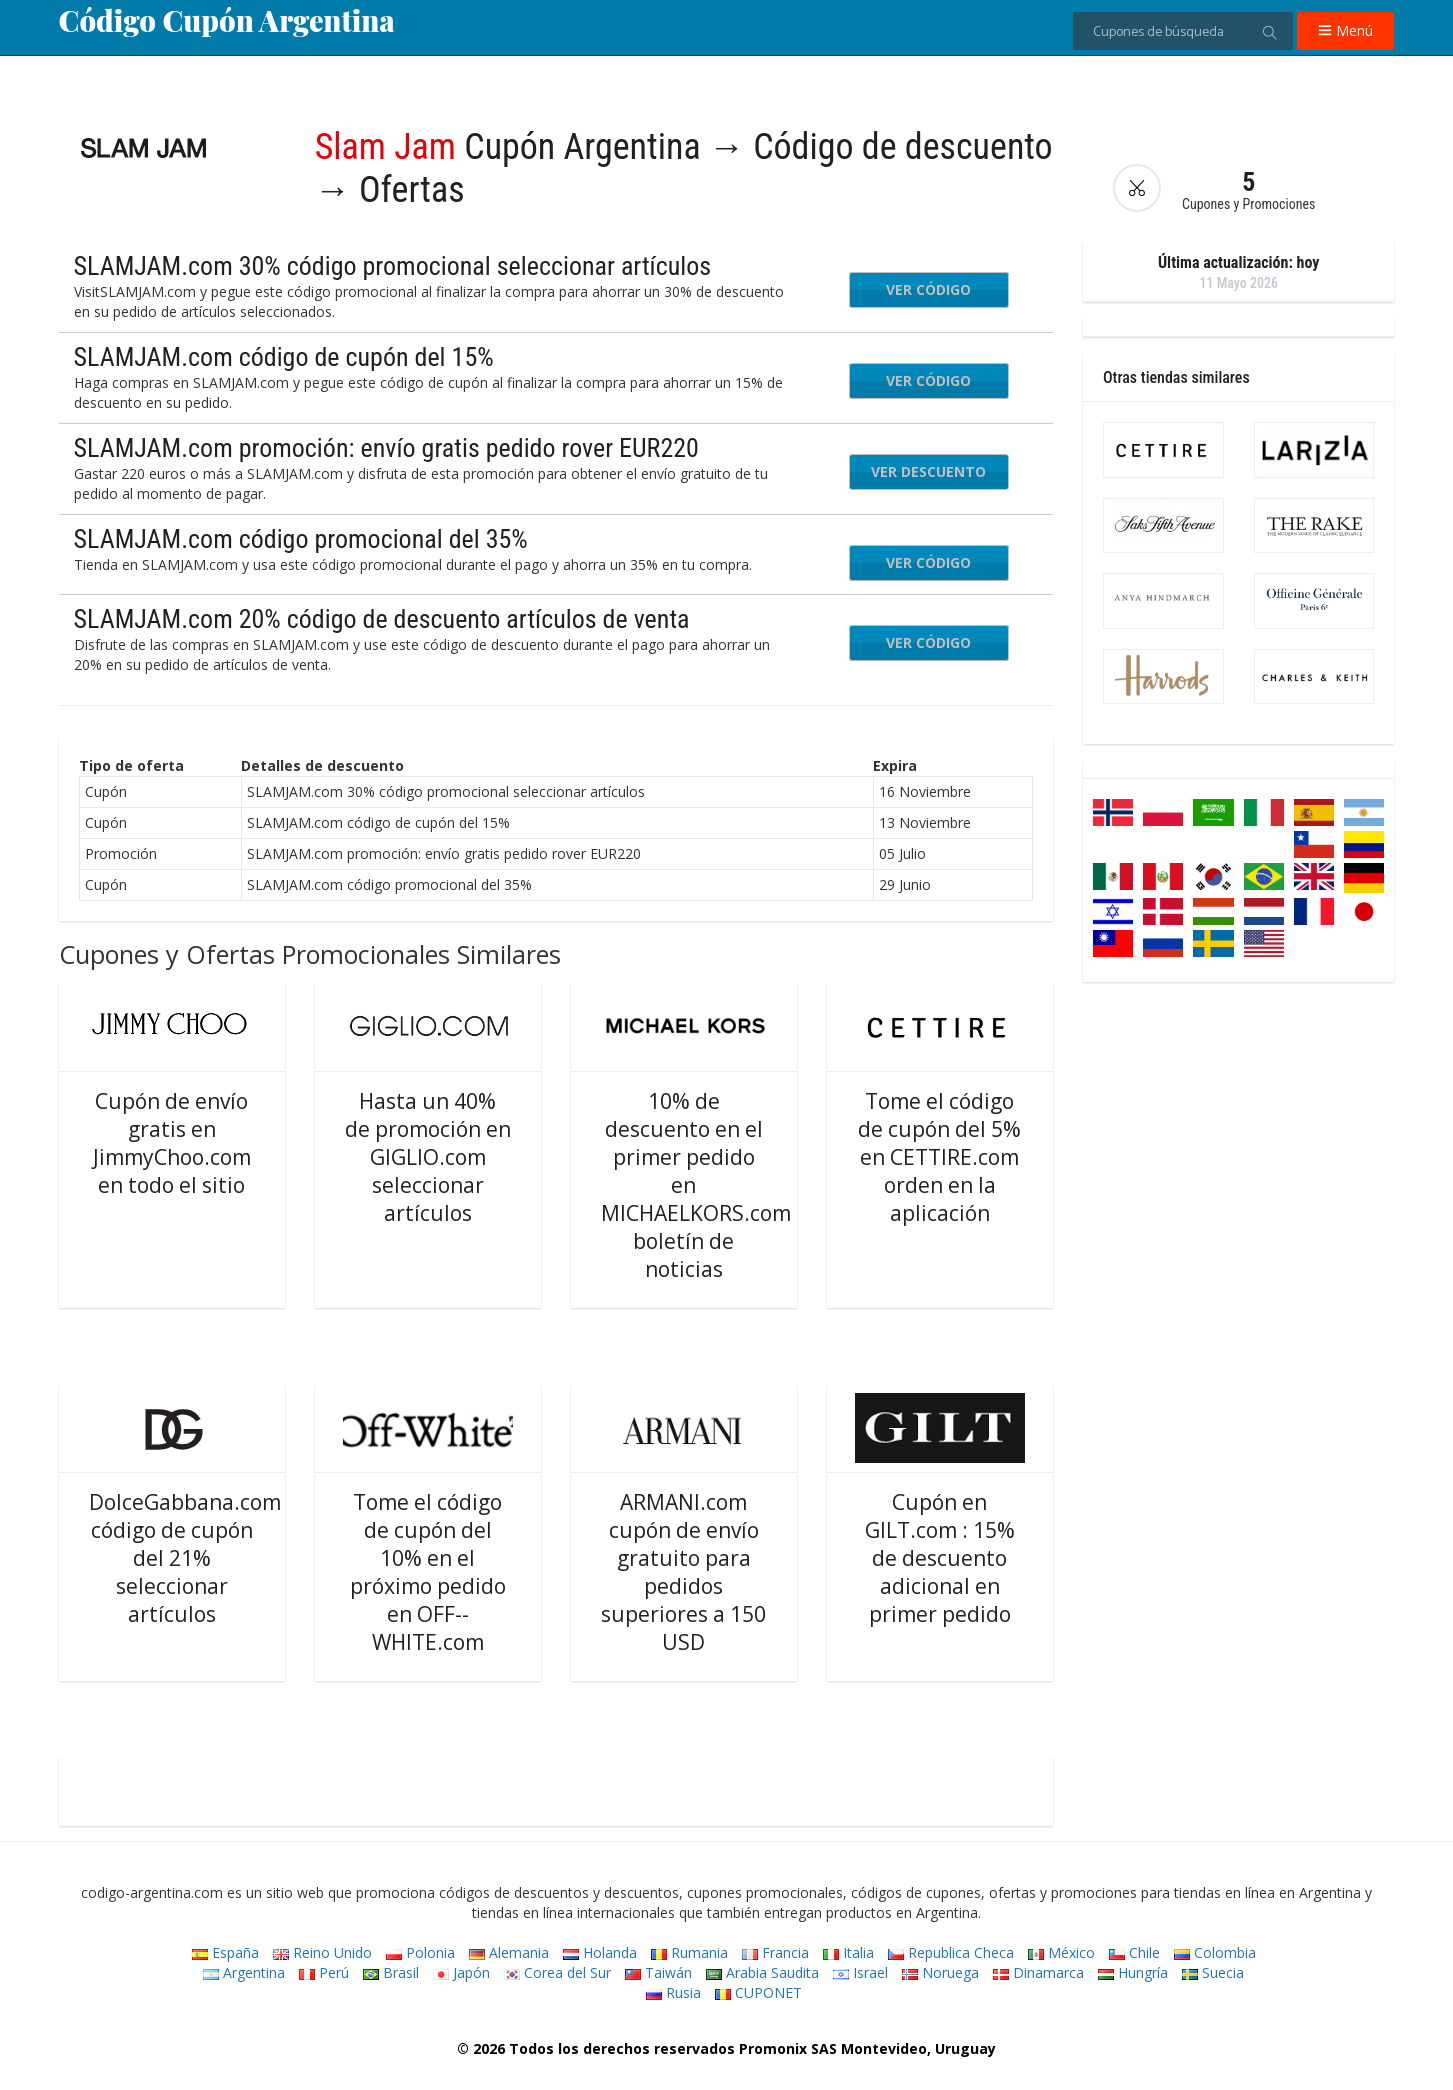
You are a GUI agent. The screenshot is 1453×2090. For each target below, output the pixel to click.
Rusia (673, 1992)
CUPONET (758, 1992)
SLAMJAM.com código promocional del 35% (301, 539)
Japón (461, 1972)
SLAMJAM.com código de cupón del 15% (284, 357)
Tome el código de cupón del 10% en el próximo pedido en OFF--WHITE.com (428, 1572)
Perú (324, 1972)
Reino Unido (322, 1952)
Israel (860, 1972)
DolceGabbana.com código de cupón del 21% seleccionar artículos (185, 1558)
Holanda (600, 1952)
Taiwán (658, 1972)
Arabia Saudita (762, 1972)
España (225, 1952)
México (1061, 1952)
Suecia (1213, 1972)
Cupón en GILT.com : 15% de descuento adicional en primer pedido (940, 1558)
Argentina (244, 1972)
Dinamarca (1038, 1972)
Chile (1134, 1952)
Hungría (1133, 1972)
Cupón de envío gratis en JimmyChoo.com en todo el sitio (172, 1143)
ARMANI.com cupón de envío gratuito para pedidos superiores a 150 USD (683, 1572)
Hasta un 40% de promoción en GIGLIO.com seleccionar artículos (428, 1157)
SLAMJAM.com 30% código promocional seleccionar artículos (393, 266)
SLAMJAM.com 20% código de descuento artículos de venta (382, 619)
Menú (1345, 30)
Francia (775, 1952)
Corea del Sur (557, 1972)
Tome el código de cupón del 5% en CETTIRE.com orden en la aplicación (939, 1157)
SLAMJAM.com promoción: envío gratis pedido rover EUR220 (386, 448)
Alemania (509, 1952)
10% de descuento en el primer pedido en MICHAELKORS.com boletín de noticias (696, 1185)
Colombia (1215, 1952)
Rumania (689, 1952)
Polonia (420, 1952)
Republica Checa (951, 1952)
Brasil (391, 1972)
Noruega (940, 1972)
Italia (848, 1952)
